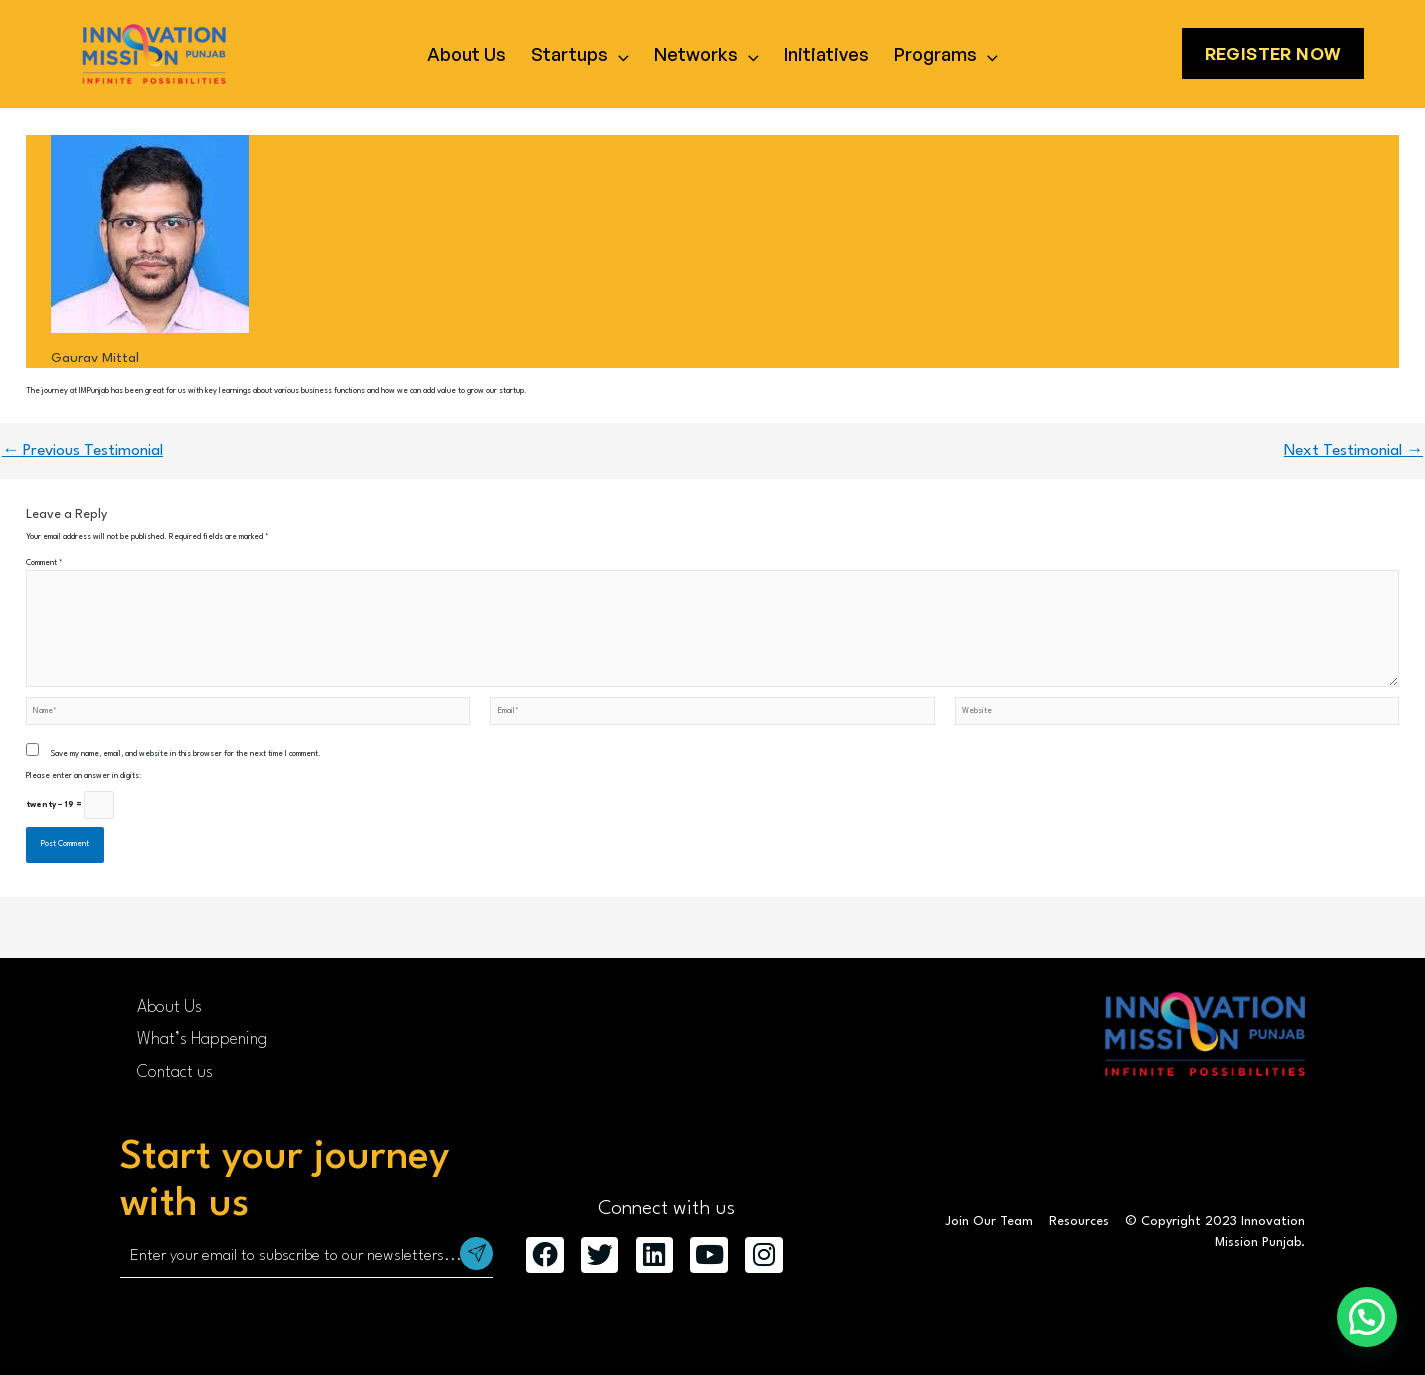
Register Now (1273, 53)
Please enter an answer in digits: (83, 776)
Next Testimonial (1353, 451)
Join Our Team (989, 1221)
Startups (580, 54)
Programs (946, 54)
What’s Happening (202, 1039)
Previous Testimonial (82, 451)
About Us (466, 54)
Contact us (175, 1072)
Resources (1079, 1221)
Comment (44, 563)
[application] (618, 54)
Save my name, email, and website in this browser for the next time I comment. (186, 754)
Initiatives (826, 54)
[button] (1367, 1317)
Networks (706, 54)
